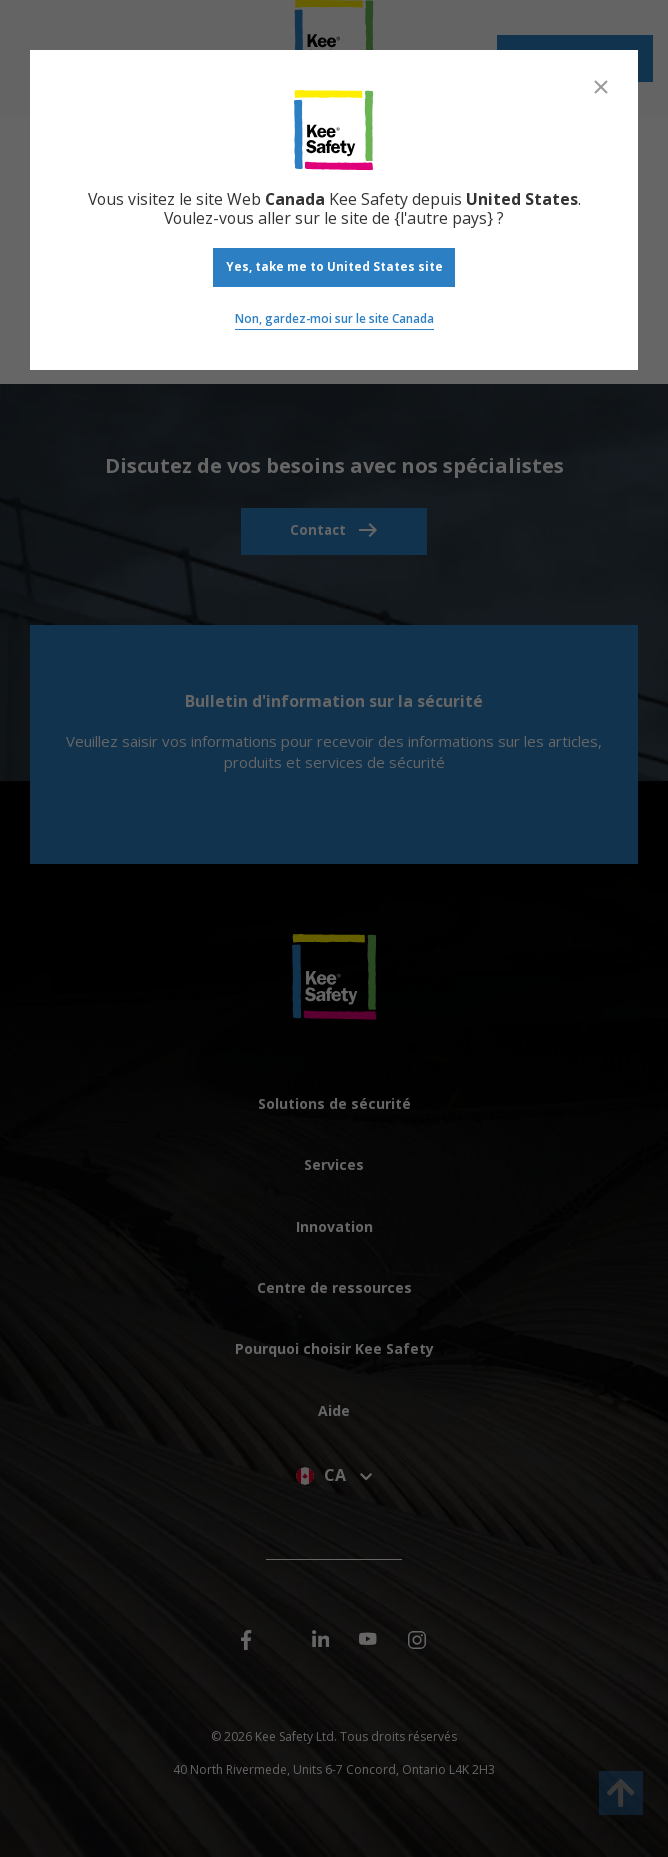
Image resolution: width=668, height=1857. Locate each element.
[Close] (601, 87)
